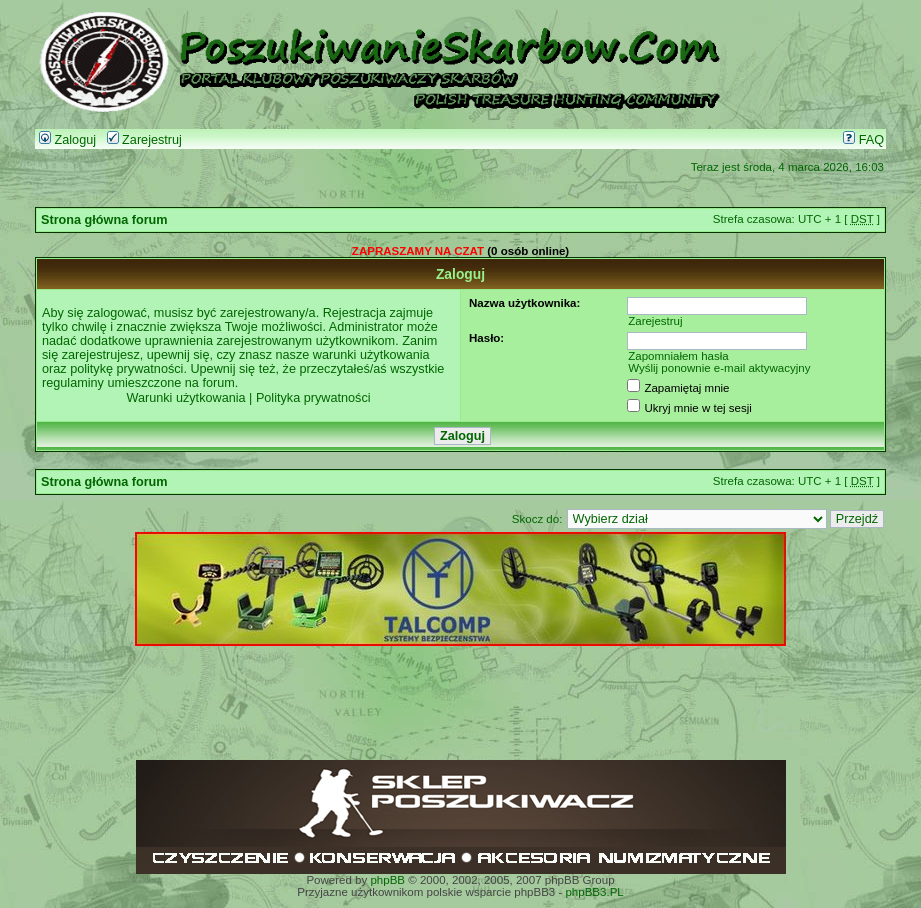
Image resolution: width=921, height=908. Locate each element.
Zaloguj (67, 140)
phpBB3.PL (594, 892)
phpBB (387, 880)
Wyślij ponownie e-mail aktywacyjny (719, 368)
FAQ (863, 140)
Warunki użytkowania (185, 398)
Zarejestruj (144, 140)
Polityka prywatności (313, 398)
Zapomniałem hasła (678, 356)
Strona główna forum (104, 220)
